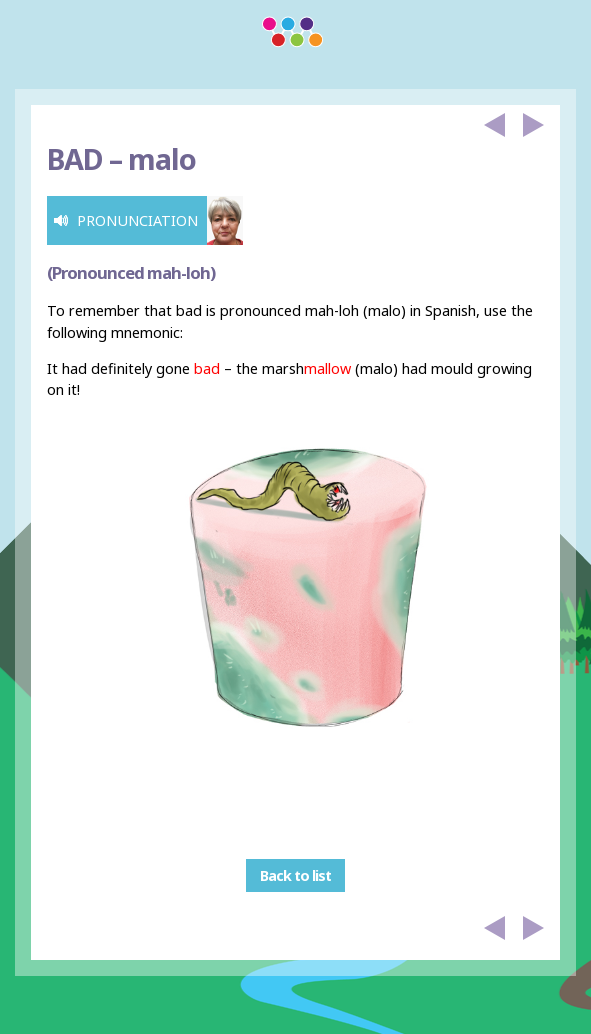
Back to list (295, 875)
